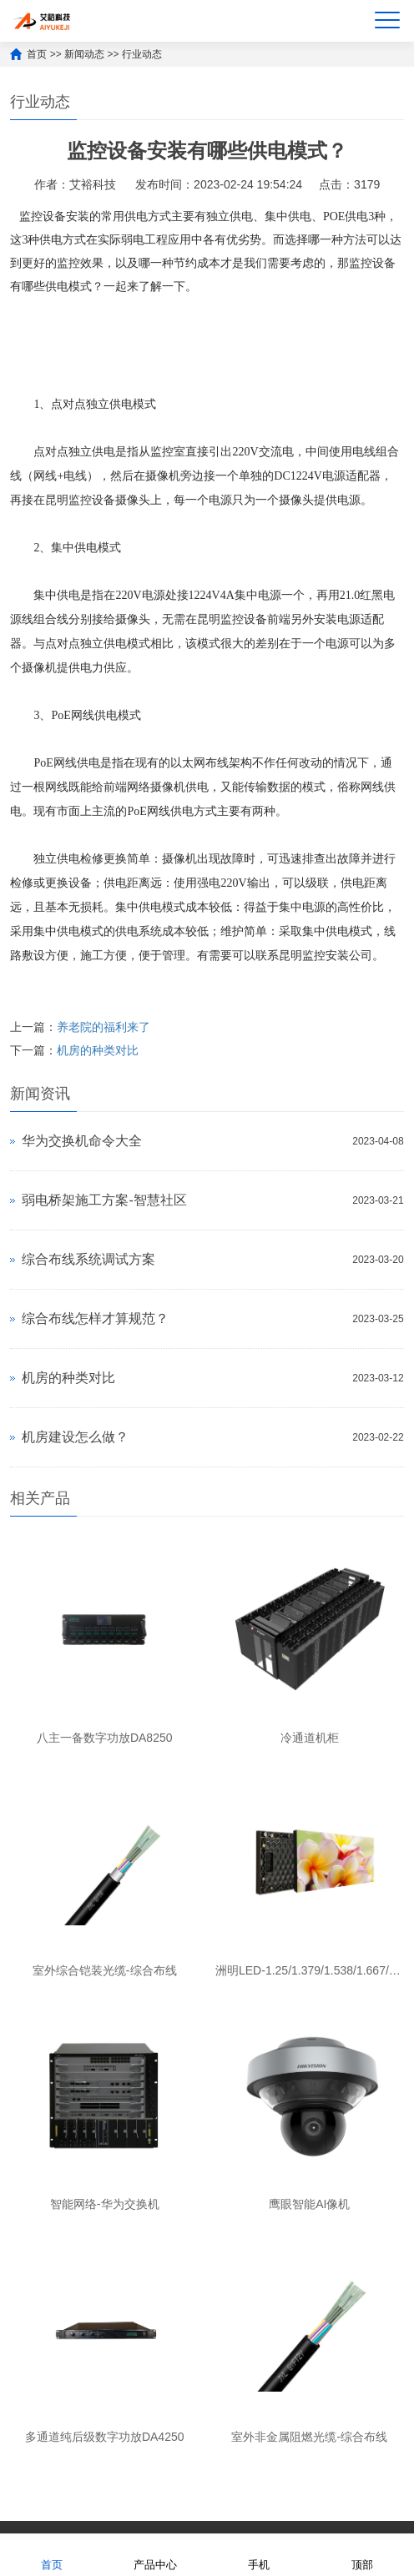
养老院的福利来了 (103, 1027)
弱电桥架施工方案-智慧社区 (104, 1200)
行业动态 (142, 54)
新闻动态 (84, 54)
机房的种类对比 (98, 1050)
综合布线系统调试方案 (88, 1259)
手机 (259, 2554)
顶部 (362, 2554)
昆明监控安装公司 (325, 955)
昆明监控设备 (80, 500)
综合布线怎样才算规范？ (95, 1318)
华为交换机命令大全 (82, 1141)
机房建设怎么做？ (75, 1437)
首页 (37, 54)
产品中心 (155, 2554)
